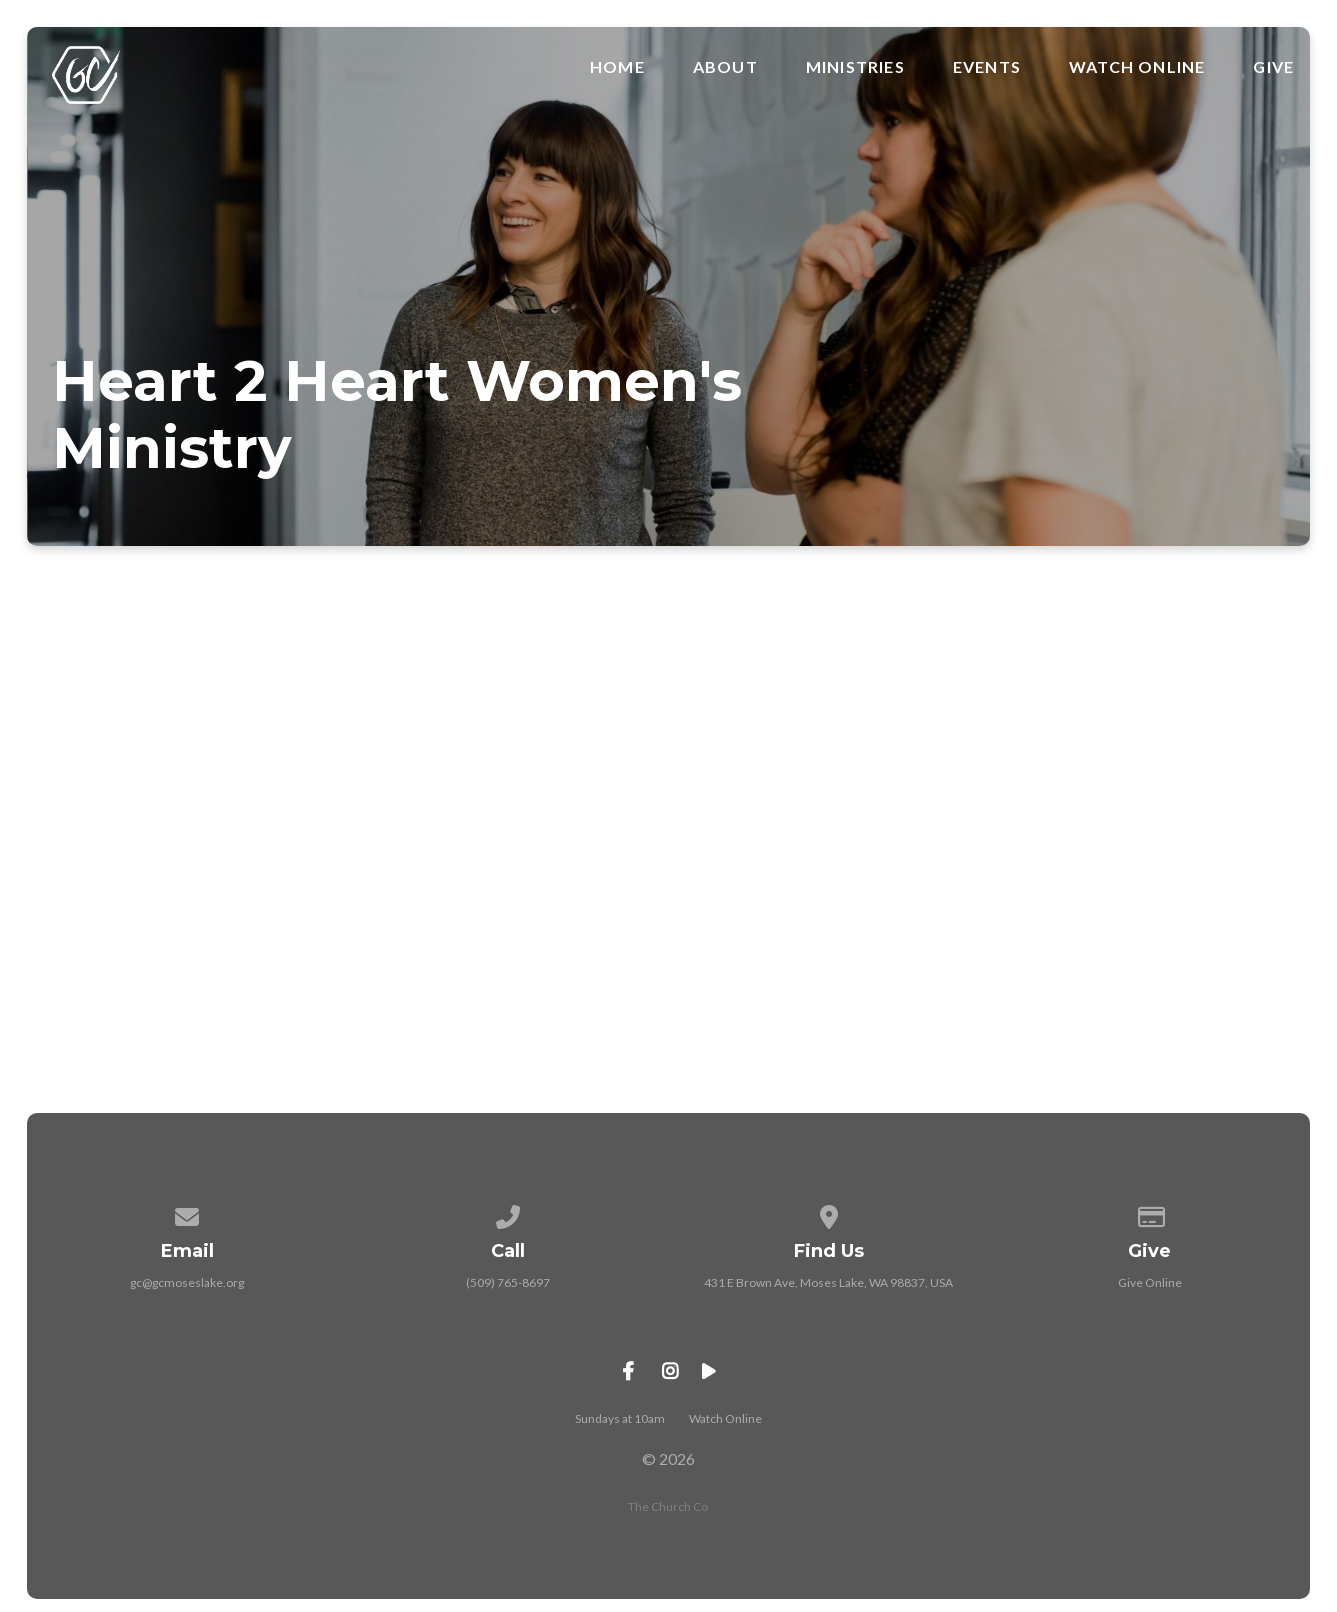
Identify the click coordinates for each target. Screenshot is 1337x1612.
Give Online (1150, 1282)
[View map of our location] (829, 1213)
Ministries (855, 67)
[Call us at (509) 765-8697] (508, 1213)
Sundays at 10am (620, 1418)
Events (987, 67)
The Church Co (668, 1506)
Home (617, 67)
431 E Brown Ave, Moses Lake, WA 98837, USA (828, 1282)
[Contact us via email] (187, 1213)
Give (1273, 67)
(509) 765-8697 (508, 1282)
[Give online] (1150, 1213)
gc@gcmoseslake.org (187, 1282)
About (725, 67)
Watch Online (1137, 67)
